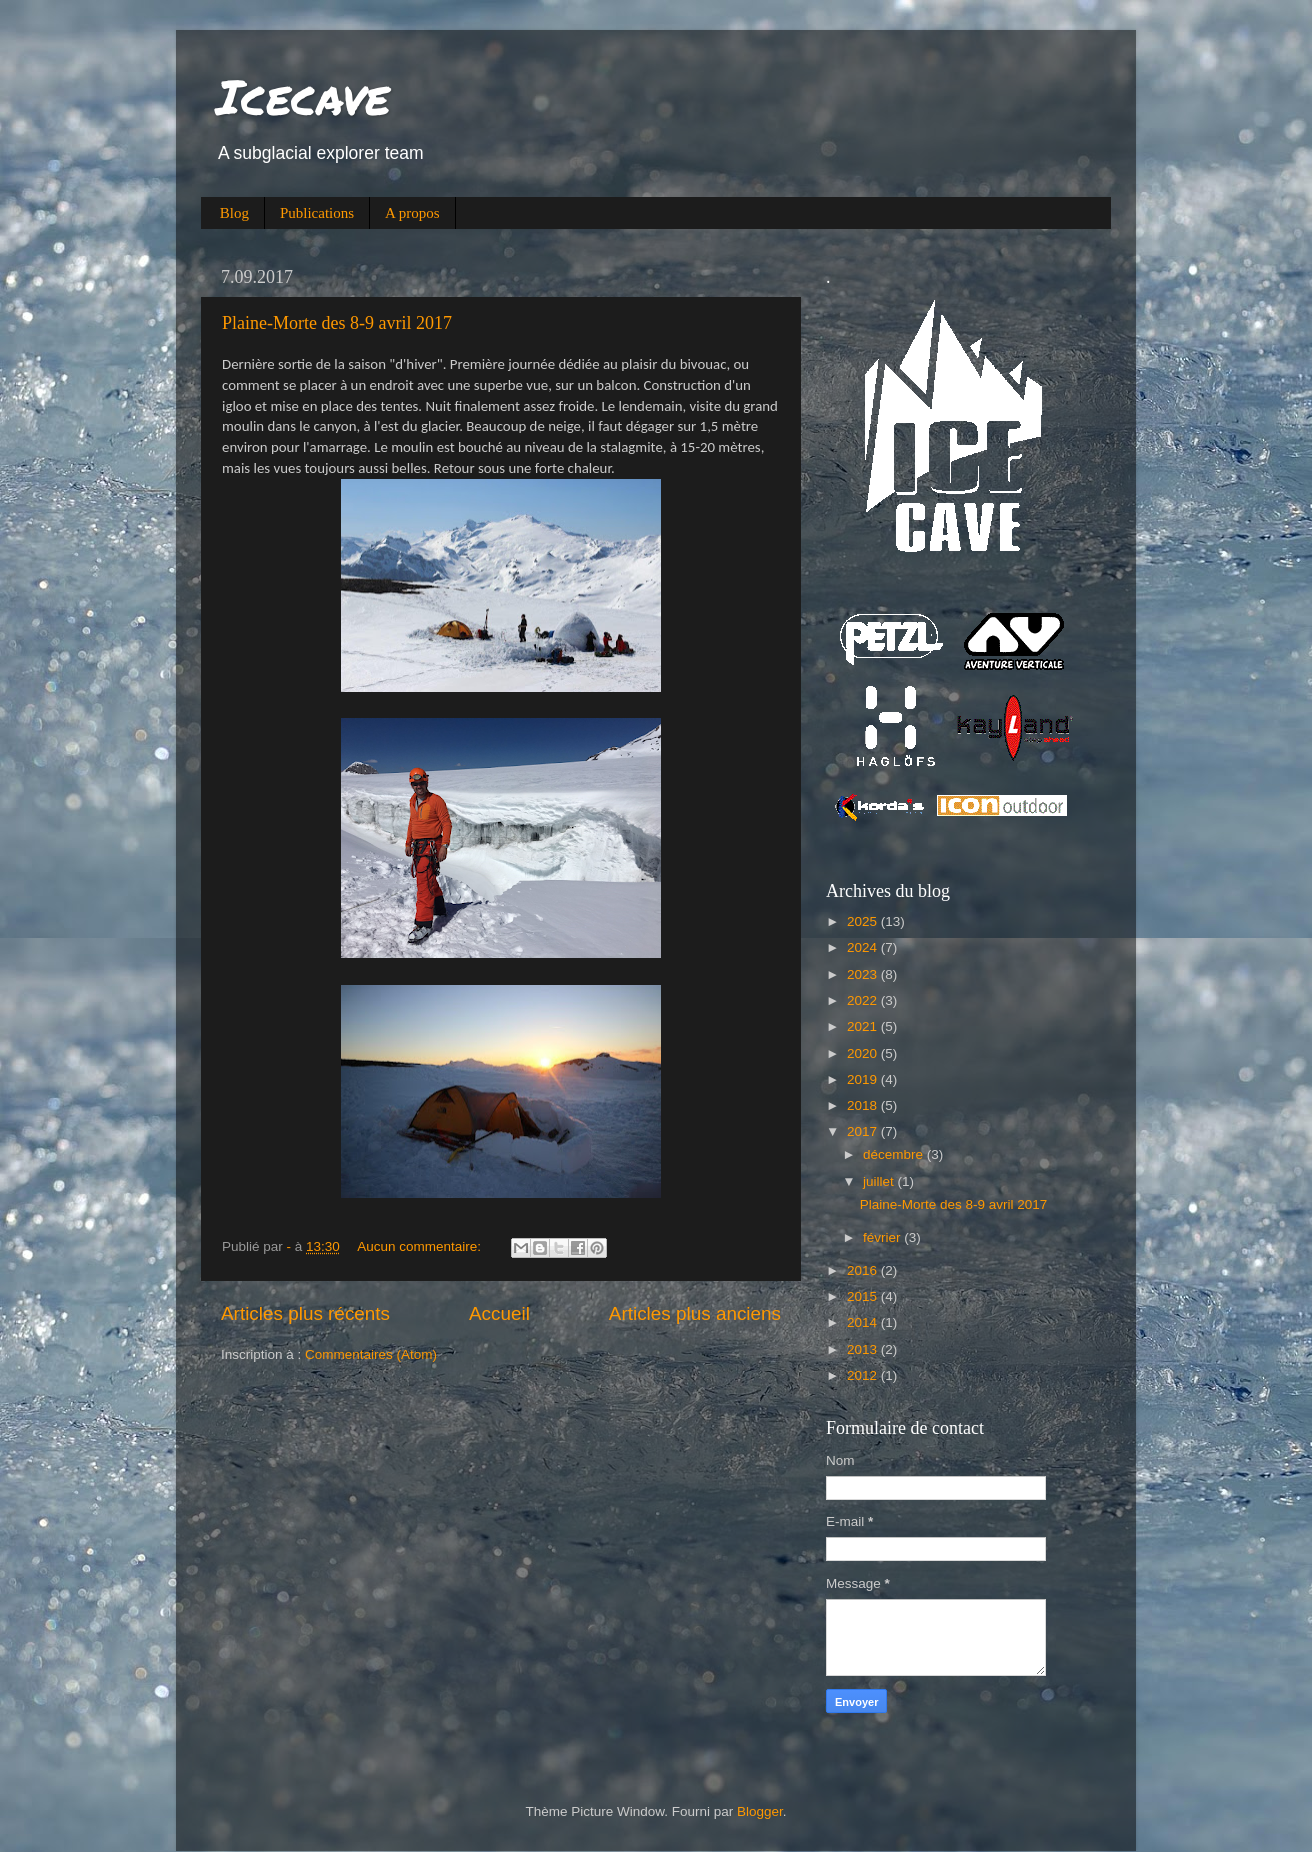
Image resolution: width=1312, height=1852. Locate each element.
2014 (864, 1322)
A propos (412, 213)
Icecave (303, 96)
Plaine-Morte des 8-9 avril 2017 (337, 323)
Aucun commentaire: (421, 1246)
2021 (864, 1026)
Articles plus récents (305, 1313)
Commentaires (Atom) (371, 1354)
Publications (317, 213)
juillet (880, 1181)
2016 (864, 1270)
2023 (864, 974)
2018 (864, 1105)
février (883, 1237)
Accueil (499, 1313)
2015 (864, 1296)
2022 (864, 1000)
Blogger (760, 1811)
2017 (864, 1131)
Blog (234, 213)
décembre (895, 1154)
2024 (864, 947)
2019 (864, 1079)
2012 (864, 1375)
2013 (864, 1349)
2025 (864, 921)
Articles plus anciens (695, 1313)
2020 (864, 1053)
